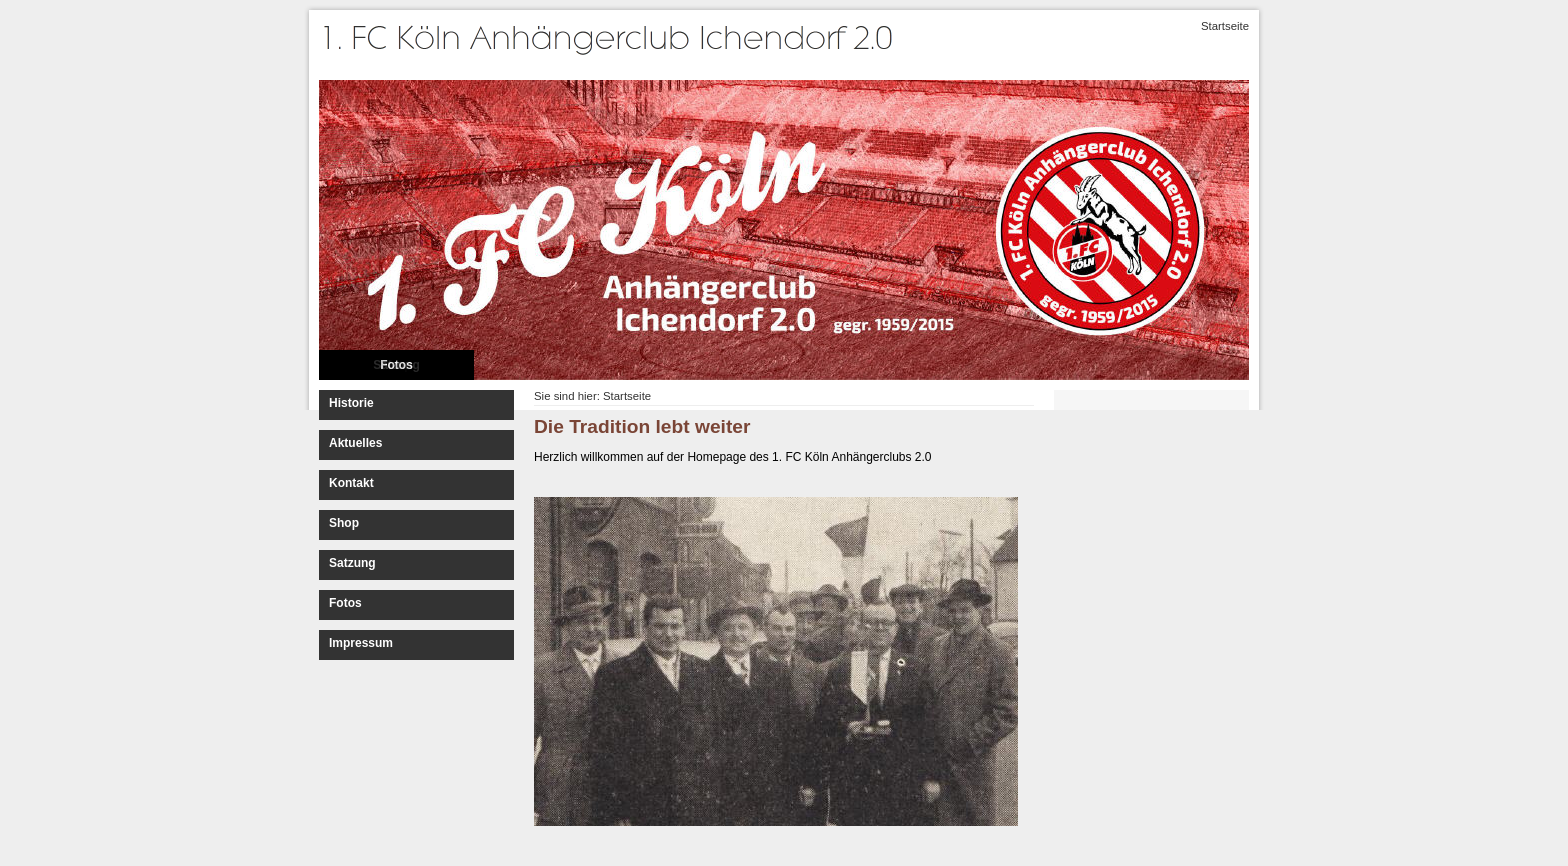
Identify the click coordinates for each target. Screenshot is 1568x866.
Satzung (352, 563)
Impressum (361, 643)
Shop (344, 523)
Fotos (396, 365)
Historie (351, 403)
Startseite (1225, 26)
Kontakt (351, 483)
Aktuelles (355, 443)
